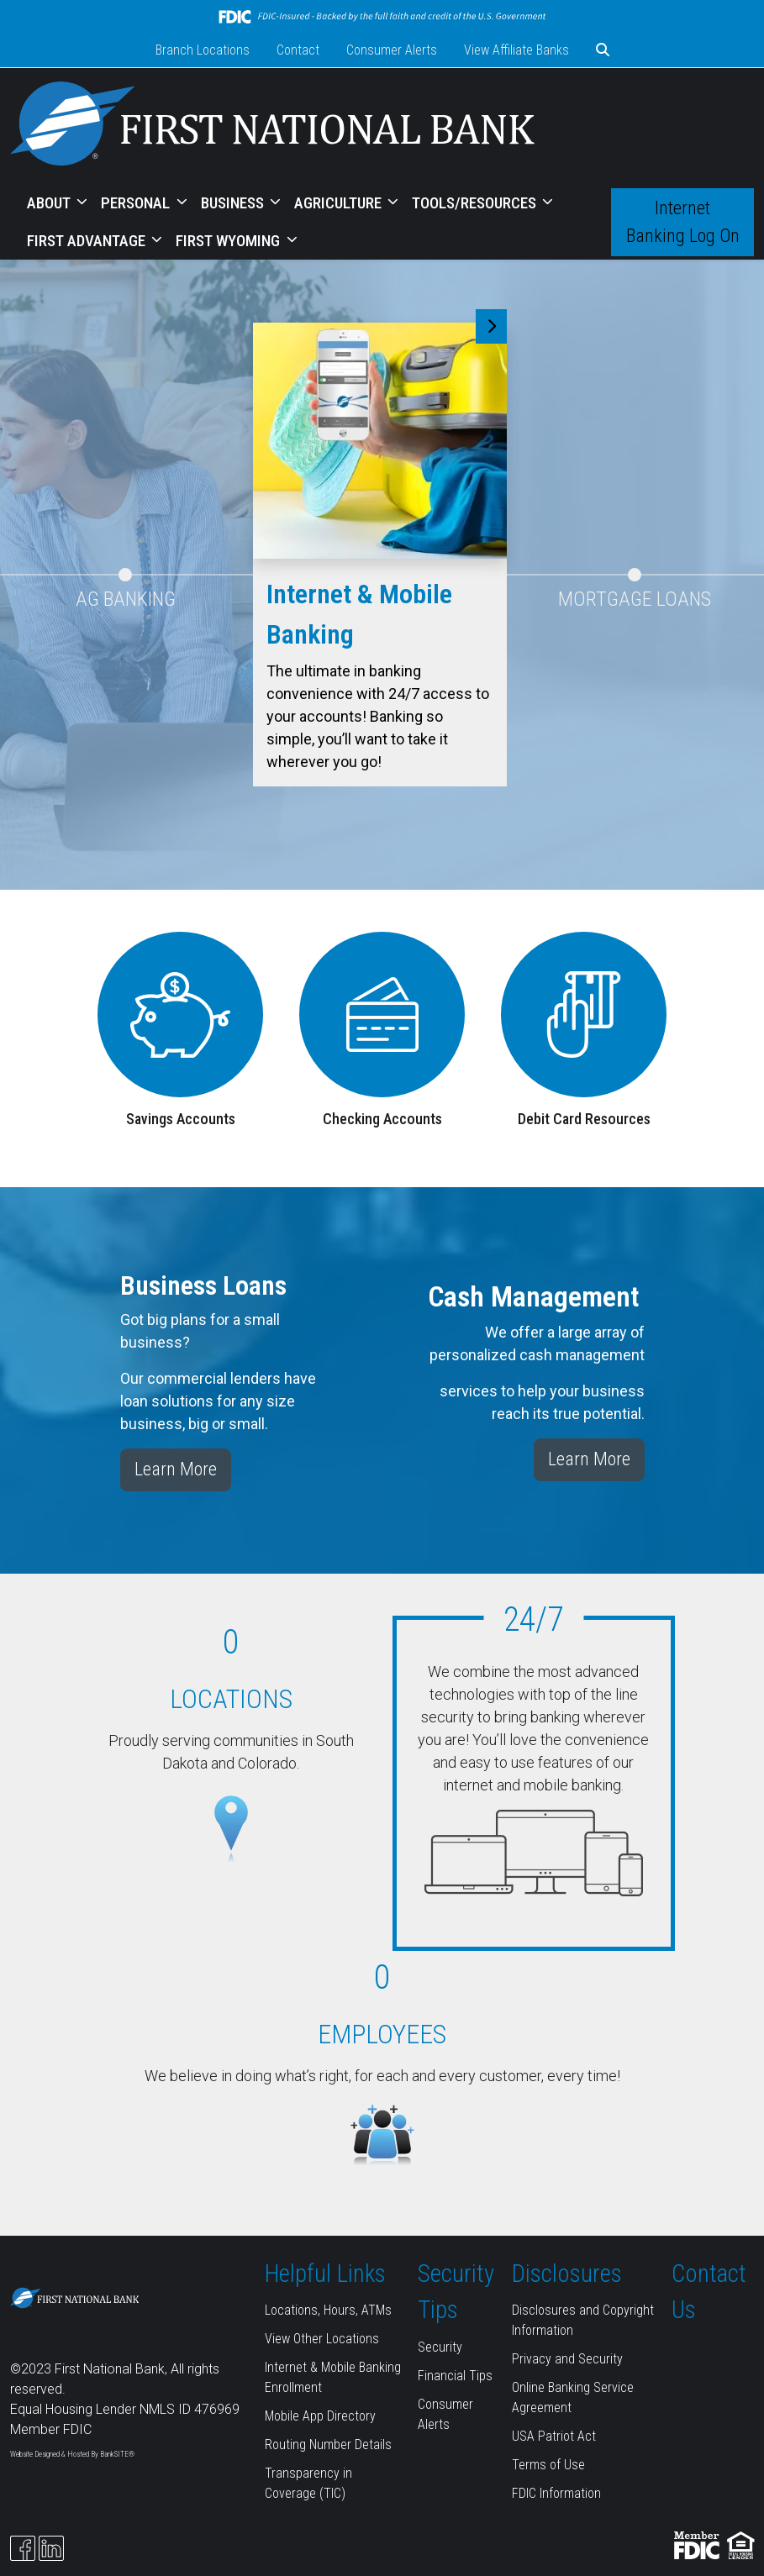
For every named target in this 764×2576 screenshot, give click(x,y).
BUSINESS (234, 203)
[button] (602, 50)
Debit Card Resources (584, 1119)
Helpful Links (325, 2273)
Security (440, 2347)
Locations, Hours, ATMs (328, 2310)
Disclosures (567, 2273)
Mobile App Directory (320, 2416)
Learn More (175, 1469)
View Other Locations (322, 2339)
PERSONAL (137, 203)
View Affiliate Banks (516, 50)
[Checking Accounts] (382, 1013)
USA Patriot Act (554, 2436)
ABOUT (50, 203)
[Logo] (272, 126)
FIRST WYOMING (229, 240)
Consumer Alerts (391, 50)
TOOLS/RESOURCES (476, 203)
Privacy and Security (567, 2359)
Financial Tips (455, 2376)
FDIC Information (556, 2493)
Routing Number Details (328, 2444)
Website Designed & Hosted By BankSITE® (72, 2454)
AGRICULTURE (339, 203)
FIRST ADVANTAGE (88, 240)
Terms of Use (548, 2465)
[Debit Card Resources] (583, 1013)
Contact (298, 50)
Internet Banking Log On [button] (683, 221)
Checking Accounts (382, 1119)
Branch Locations (202, 50)
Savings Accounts (180, 1119)
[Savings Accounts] (180, 1013)
